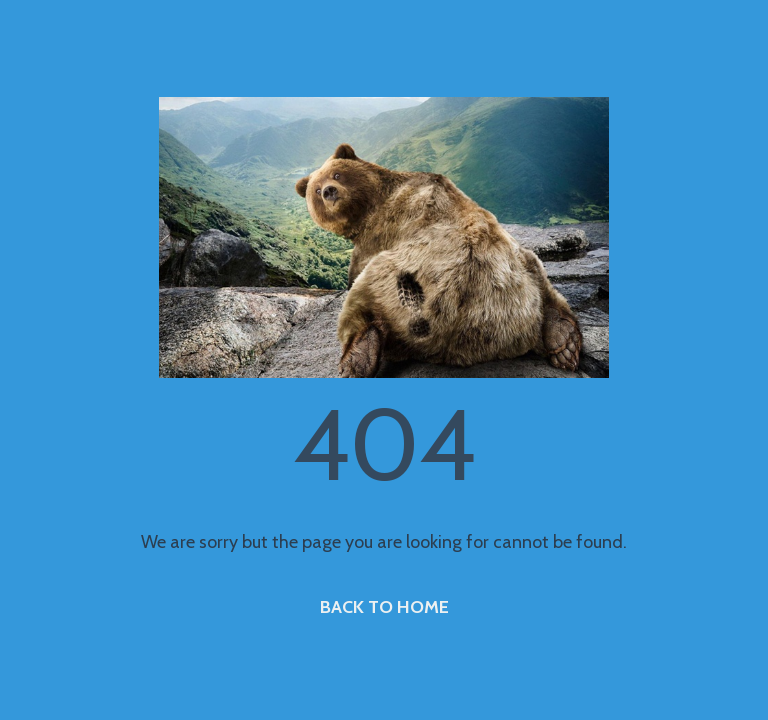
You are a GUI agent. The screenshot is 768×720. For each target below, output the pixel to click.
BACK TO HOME (384, 607)
